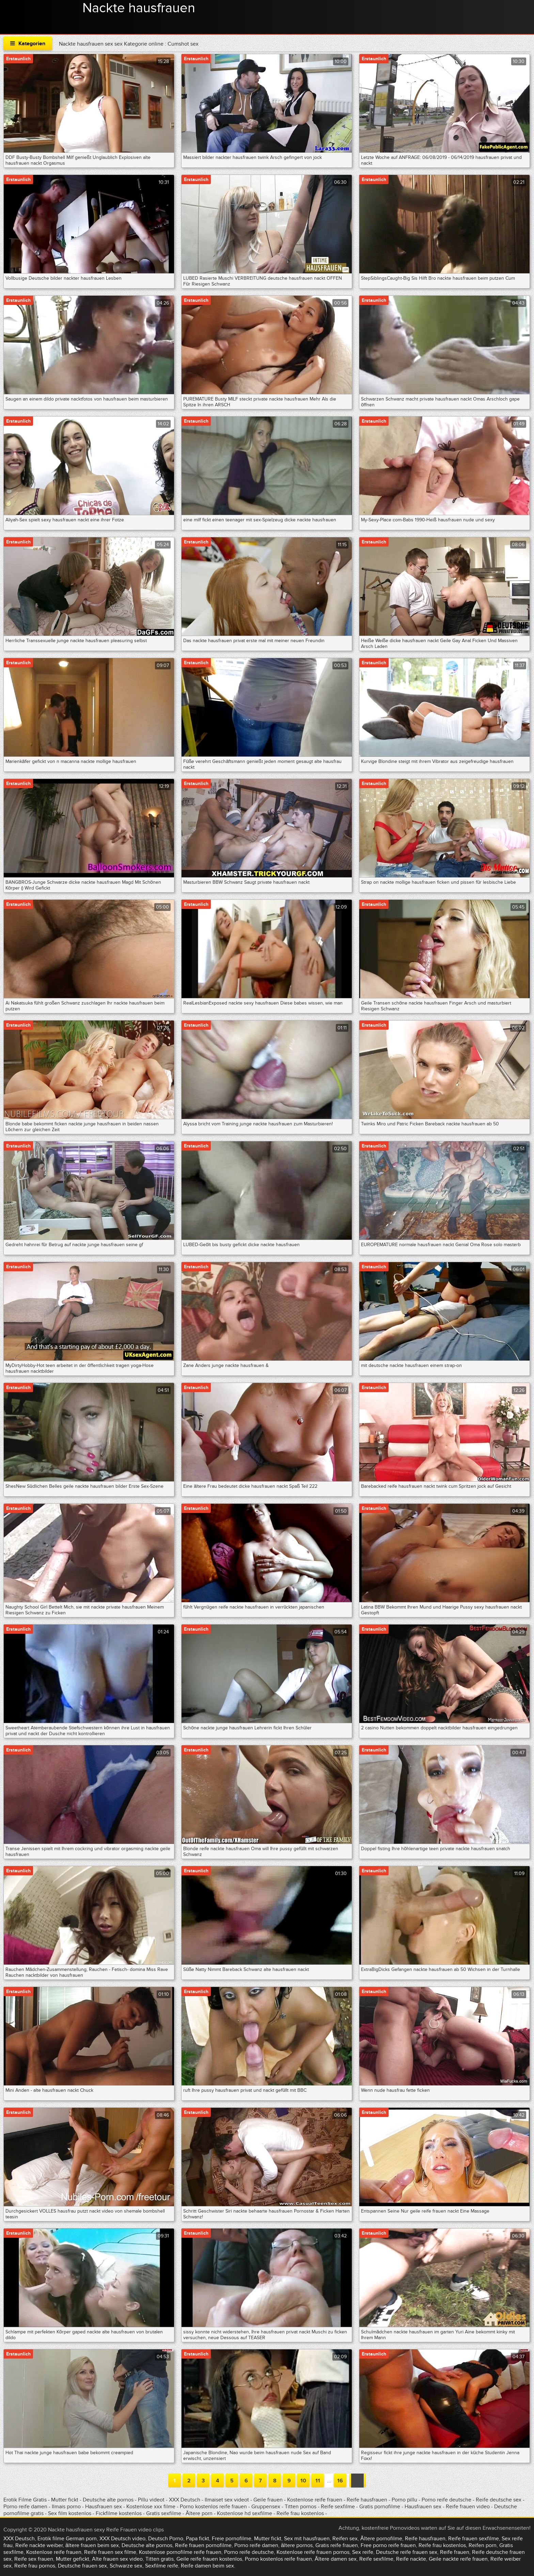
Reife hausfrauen (367, 2499)
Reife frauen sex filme (110, 2552)
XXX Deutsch (184, 2499)
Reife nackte (411, 2559)
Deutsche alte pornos (108, 2499)
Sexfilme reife (161, 2565)
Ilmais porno (67, 2506)
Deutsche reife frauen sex (406, 2552)
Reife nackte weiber (39, 2545)
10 (303, 2480)
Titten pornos (301, 2506)
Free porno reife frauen (388, 2545)
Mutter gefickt (72, 2559)
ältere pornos (297, 2545)
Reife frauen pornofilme (203, 2545)
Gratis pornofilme (379, 2506)
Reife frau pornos (34, 2565)
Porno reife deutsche (446, 2499)
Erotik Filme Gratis (25, 2499)
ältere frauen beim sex (92, 2545)
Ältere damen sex (336, 2559)
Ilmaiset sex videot (227, 2499)
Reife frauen (454, 2552)
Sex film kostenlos (69, 2513)
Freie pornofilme (231, 2538)
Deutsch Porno (165, 2538)
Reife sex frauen (33, 2559)
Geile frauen (268, 2499)
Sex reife (362, 2552)
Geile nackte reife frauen (458, 2559)
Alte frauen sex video (117, 2559)
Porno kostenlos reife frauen (213, 2506)
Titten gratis (159, 2559)
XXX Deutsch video (122, 2538)
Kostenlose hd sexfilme (245, 2513)
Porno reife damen (25, 2506)
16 (340, 2480)
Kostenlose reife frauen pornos (313, 2552)
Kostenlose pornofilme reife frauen (180, 2552)
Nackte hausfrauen (138, 8)
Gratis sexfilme (164, 2513)
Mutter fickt (64, 2499)
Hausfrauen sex (104, 2506)
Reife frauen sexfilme (473, 2538)
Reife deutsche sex (498, 2499)
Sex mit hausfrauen (307, 2538)
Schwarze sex (126, 2565)
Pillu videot (151, 2499)
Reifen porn (483, 2545)
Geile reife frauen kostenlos (209, 2559)
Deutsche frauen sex (82, 2565)
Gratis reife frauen (336, 2545)
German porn (81, 2538)
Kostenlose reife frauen (314, 2499)
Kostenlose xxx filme (150, 2506)
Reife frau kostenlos (300, 2513)
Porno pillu (405, 2499)
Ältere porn (199, 2513)
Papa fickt (197, 2538)
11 (317, 2480)
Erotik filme (50, 2538)
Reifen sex (345, 2538)
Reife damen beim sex (207, 2565)
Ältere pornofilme (381, 2538)
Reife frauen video (468, 2506)
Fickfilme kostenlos (119, 2513)
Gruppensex (265, 2506)
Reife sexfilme (338, 2506)
